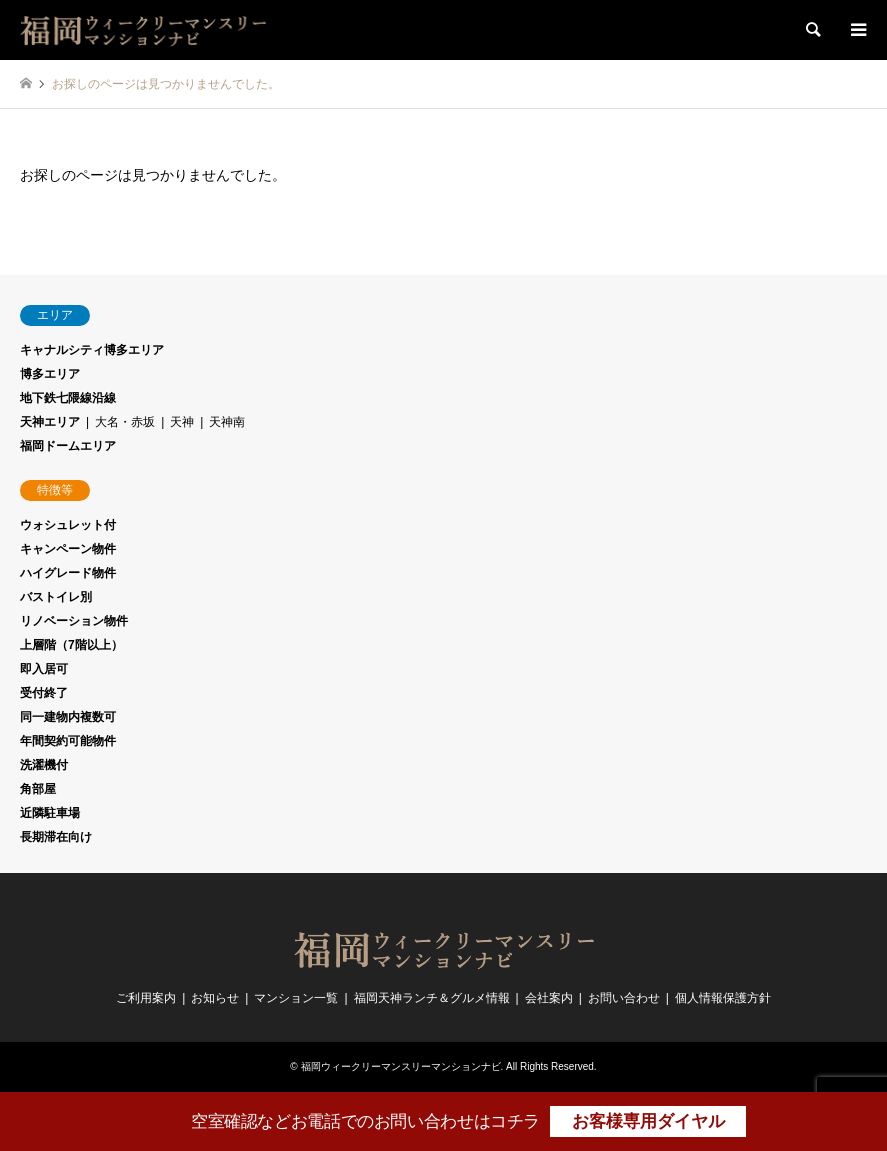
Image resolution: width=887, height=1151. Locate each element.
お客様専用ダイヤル (648, 1121)
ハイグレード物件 (68, 573)
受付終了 (44, 693)
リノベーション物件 (74, 621)
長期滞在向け (56, 837)
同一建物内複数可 (68, 717)
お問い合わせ (624, 998)
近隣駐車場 (50, 813)
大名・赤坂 (125, 422)
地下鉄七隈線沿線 (68, 398)
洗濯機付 (44, 765)
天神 (182, 422)
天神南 (227, 422)
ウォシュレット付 (68, 525)
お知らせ (215, 998)
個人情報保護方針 (723, 998)
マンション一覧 (296, 998)
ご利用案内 (146, 998)
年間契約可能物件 (68, 741)
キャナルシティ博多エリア (92, 350)
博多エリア (50, 374)
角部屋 (38, 789)
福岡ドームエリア (68, 446)
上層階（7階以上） (71, 645)
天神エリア (50, 422)
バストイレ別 (56, 597)
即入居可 (44, 669)
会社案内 (549, 998)
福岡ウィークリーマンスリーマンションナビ (401, 1066)
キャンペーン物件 (68, 549)
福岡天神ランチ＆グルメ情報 (432, 998)
